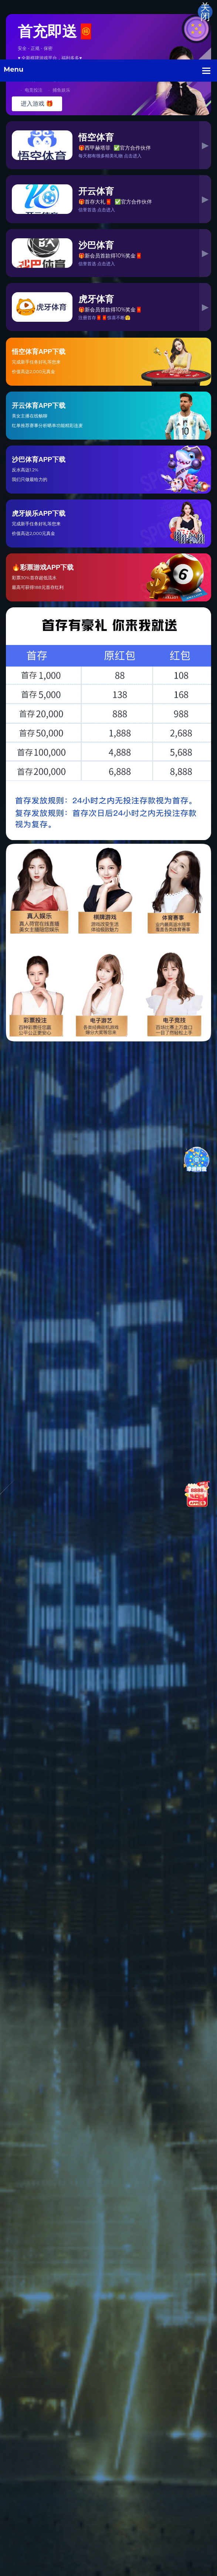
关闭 (205, 11)
